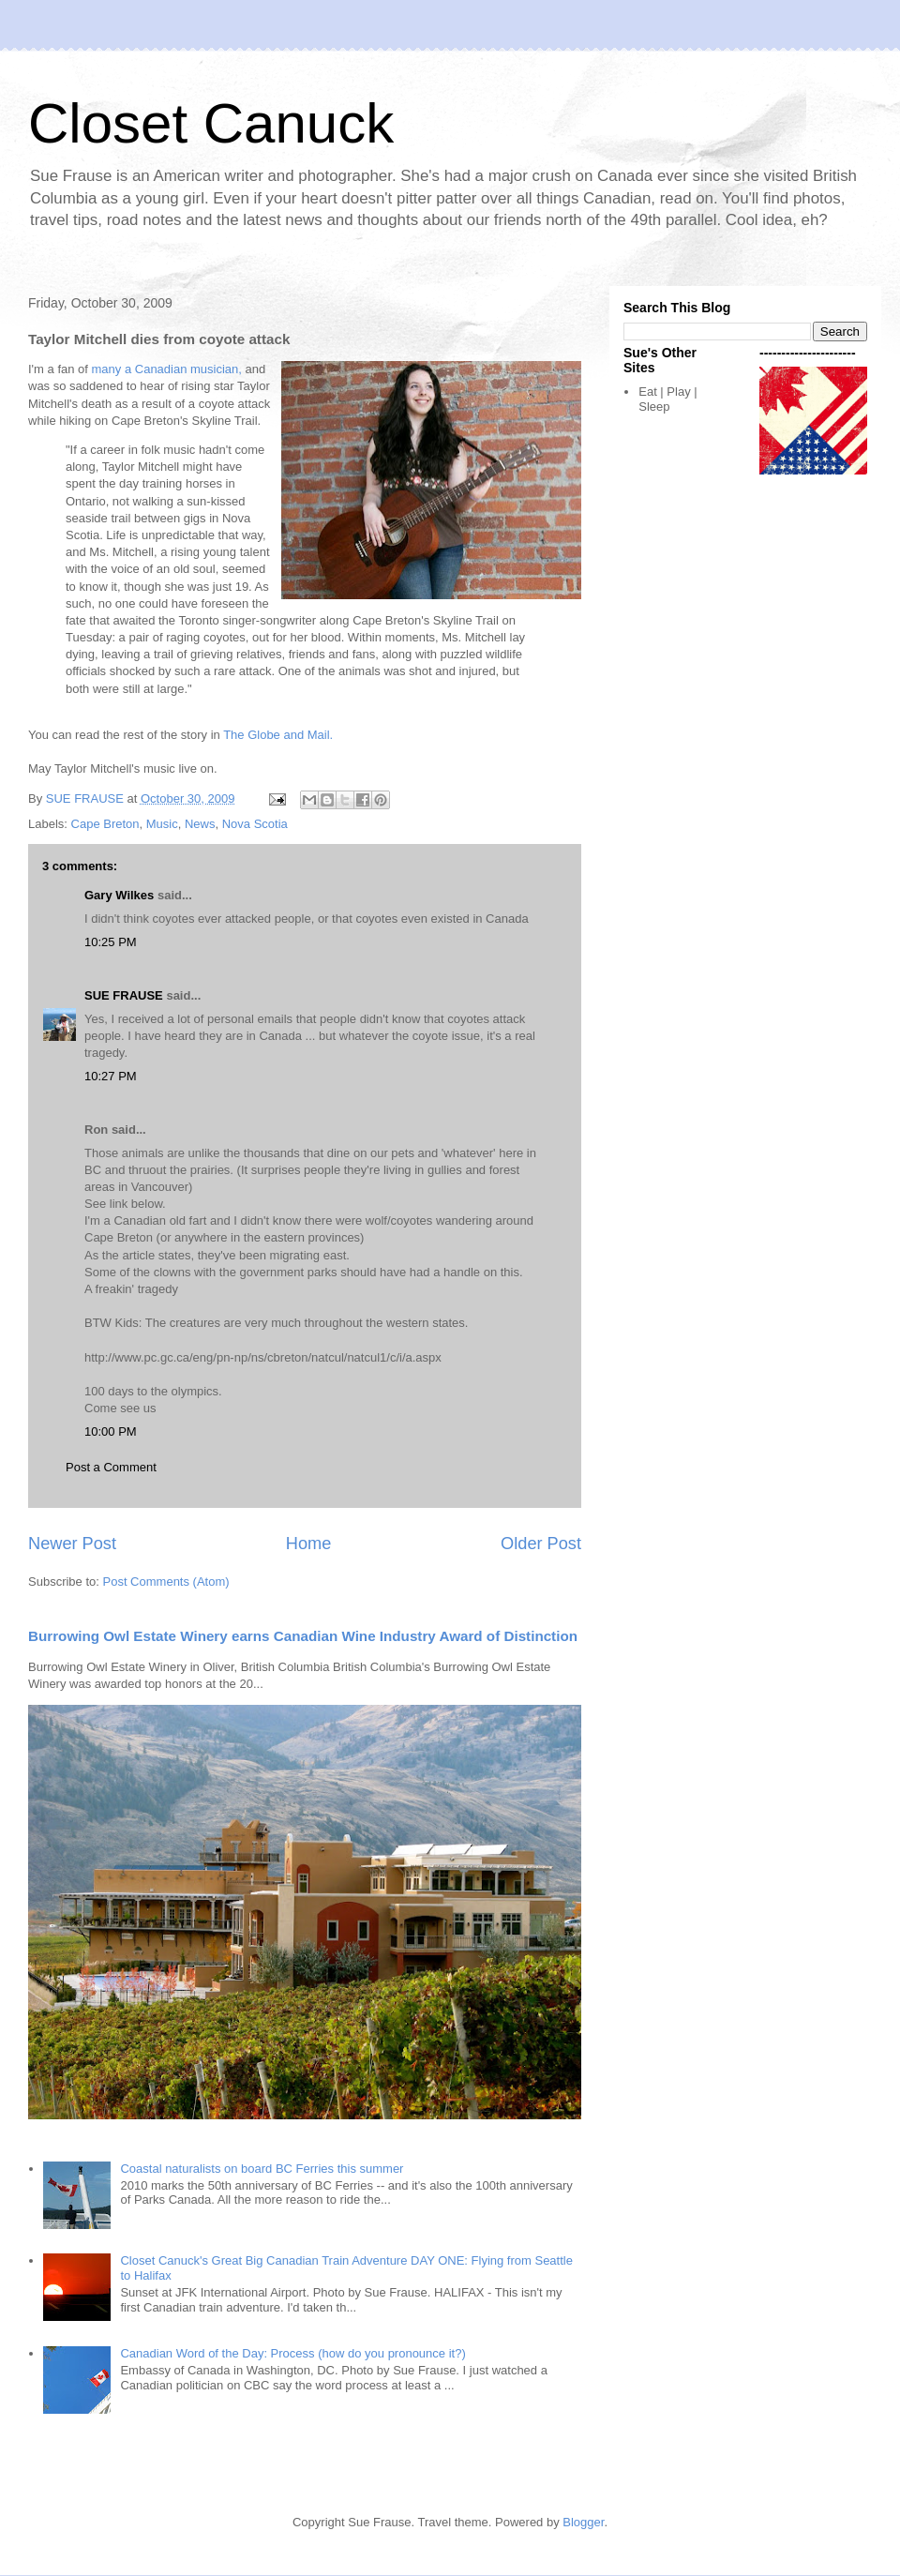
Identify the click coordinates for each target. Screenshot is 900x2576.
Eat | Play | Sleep (667, 399)
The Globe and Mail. (278, 735)
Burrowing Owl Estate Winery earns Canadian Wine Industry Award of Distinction (303, 1636)
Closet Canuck (211, 123)
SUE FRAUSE (123, 995)
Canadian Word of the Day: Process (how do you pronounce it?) (292, 2353)
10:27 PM (110, 1076)
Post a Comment (111, 1467)
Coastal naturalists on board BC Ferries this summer (261, 2169)
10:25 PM (110, 942)
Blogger (583, 2522)
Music (162, 824)
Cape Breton (105, 824)
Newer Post (72, 1543)
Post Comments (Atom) (166, 1581)
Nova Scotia (255, 824)
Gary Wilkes (119, 895)
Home (309, 1543)
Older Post (541, 1543)
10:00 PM (110, 1431)
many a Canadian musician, (167, 369)
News (200, 824)
